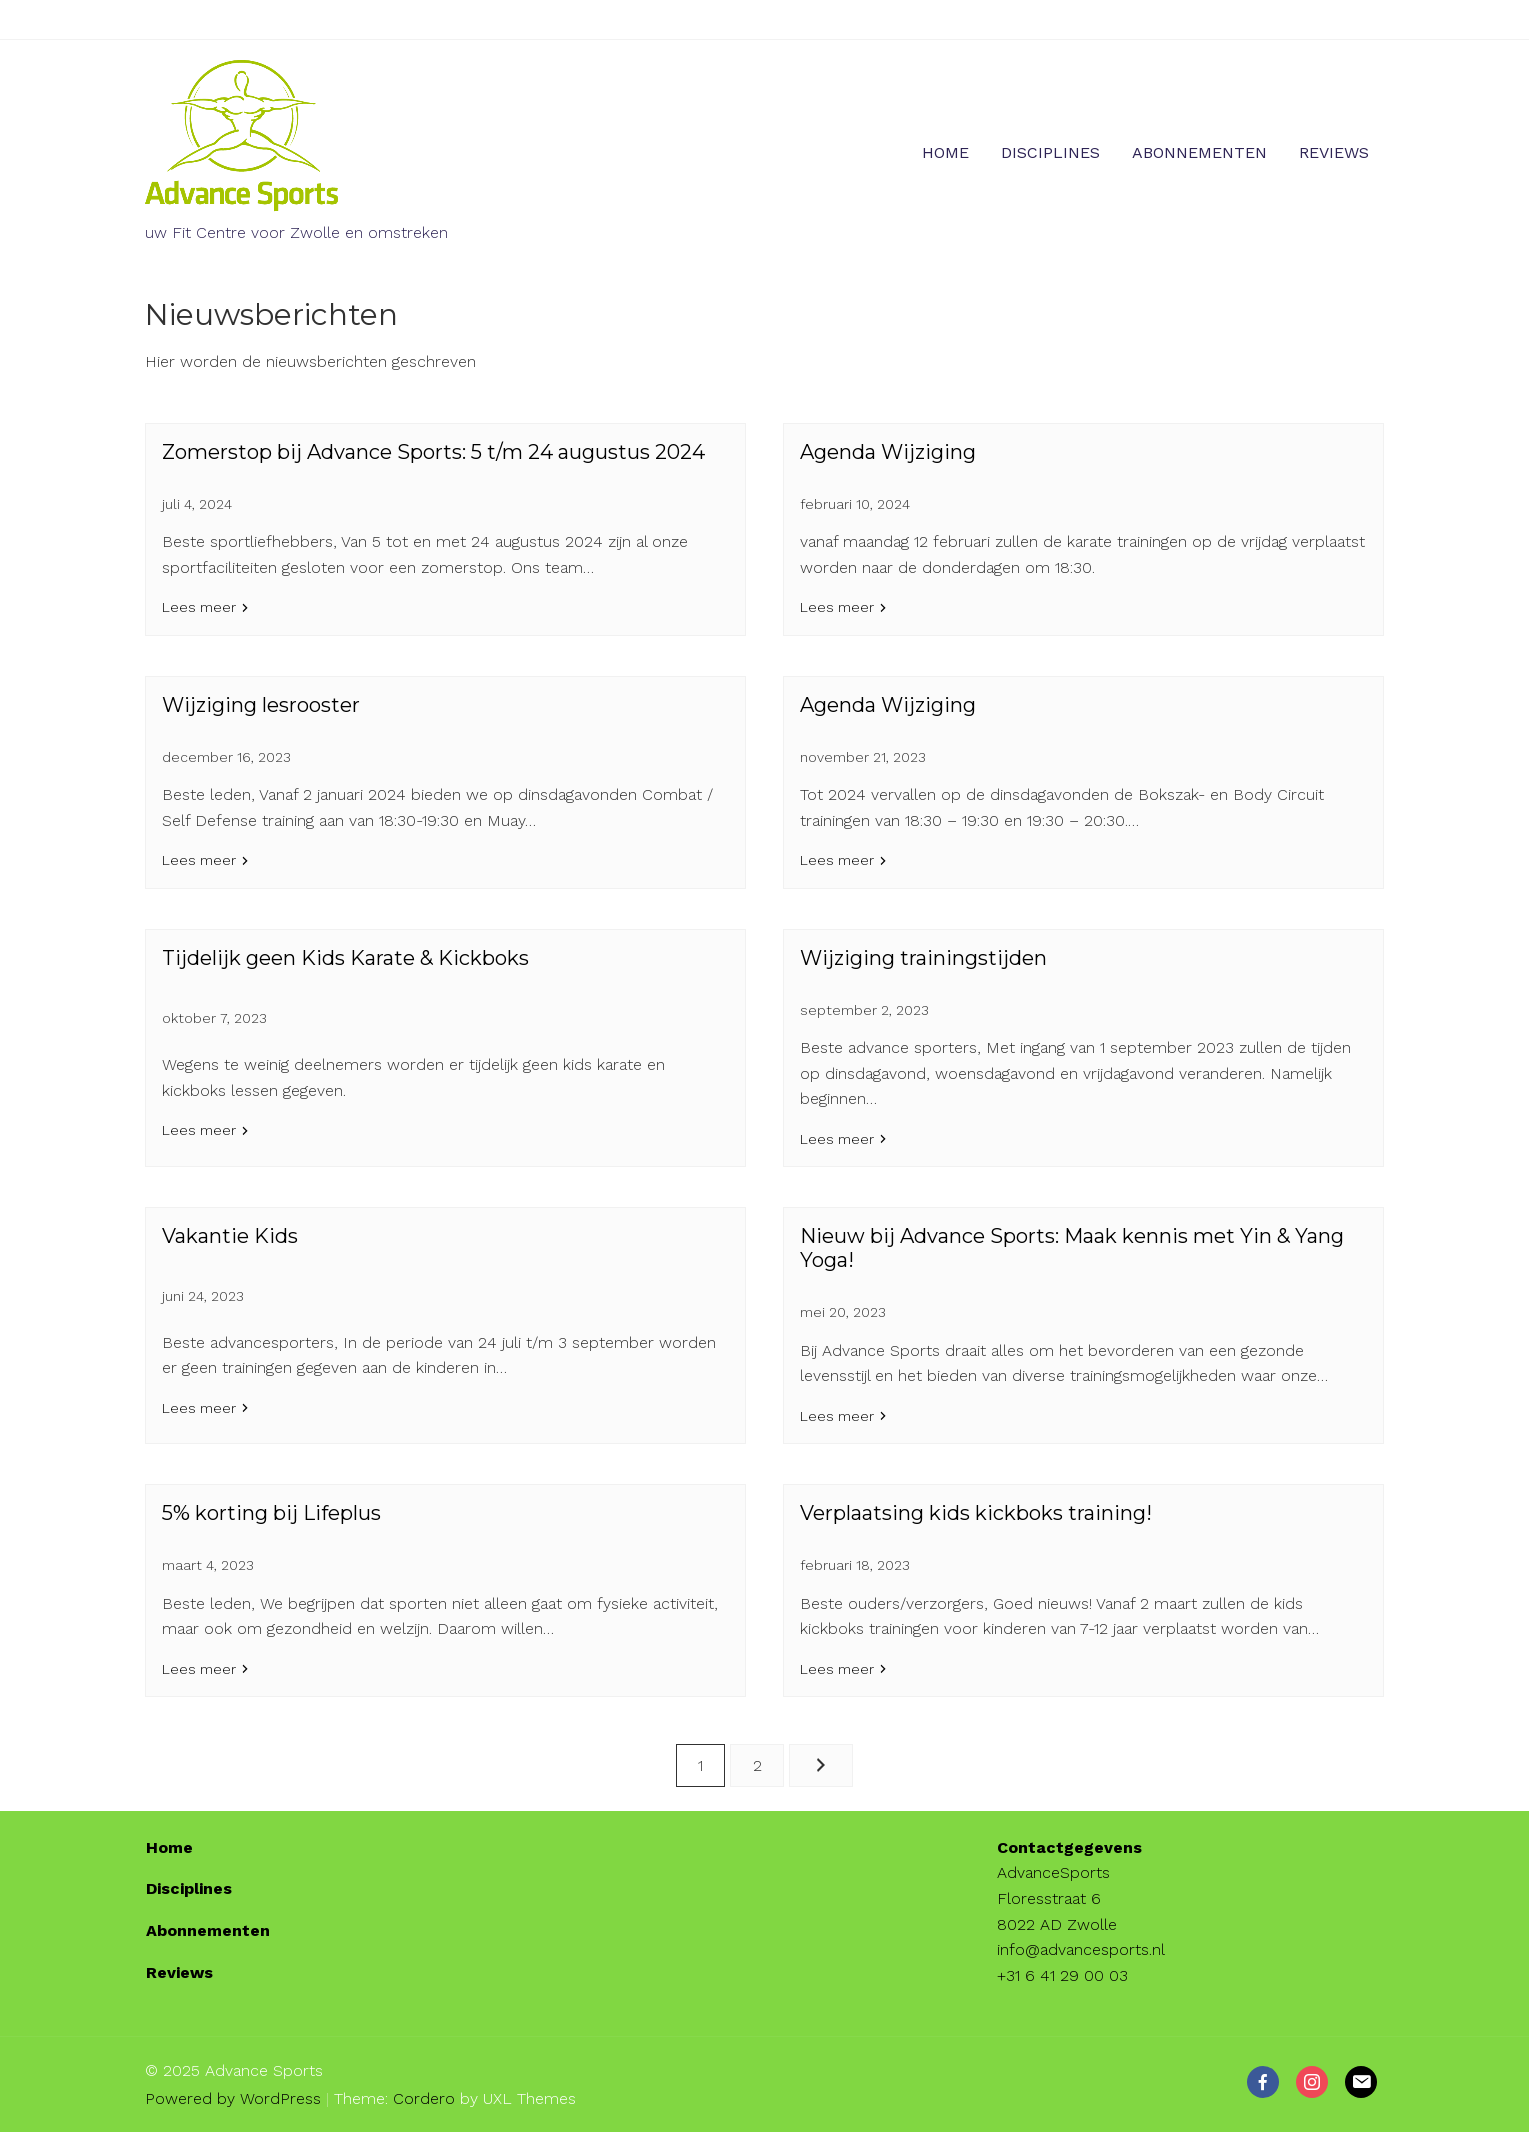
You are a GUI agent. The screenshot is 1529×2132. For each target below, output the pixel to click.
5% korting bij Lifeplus (271, 1513)
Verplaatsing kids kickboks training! (976, 1513)
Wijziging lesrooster (261, 705)
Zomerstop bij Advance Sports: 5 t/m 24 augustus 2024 (433, 452)
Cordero (424, 2098)
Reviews (1334, 152)
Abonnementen (1199, 152)
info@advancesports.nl (1081, 1949)
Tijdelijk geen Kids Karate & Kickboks (345, 958)
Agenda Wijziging (888, 452)
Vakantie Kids (230, 1236)
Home (945, 152)
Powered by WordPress (233, 2098)
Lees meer (199, 607)
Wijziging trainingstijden (923, 958)
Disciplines (1050, 152)
